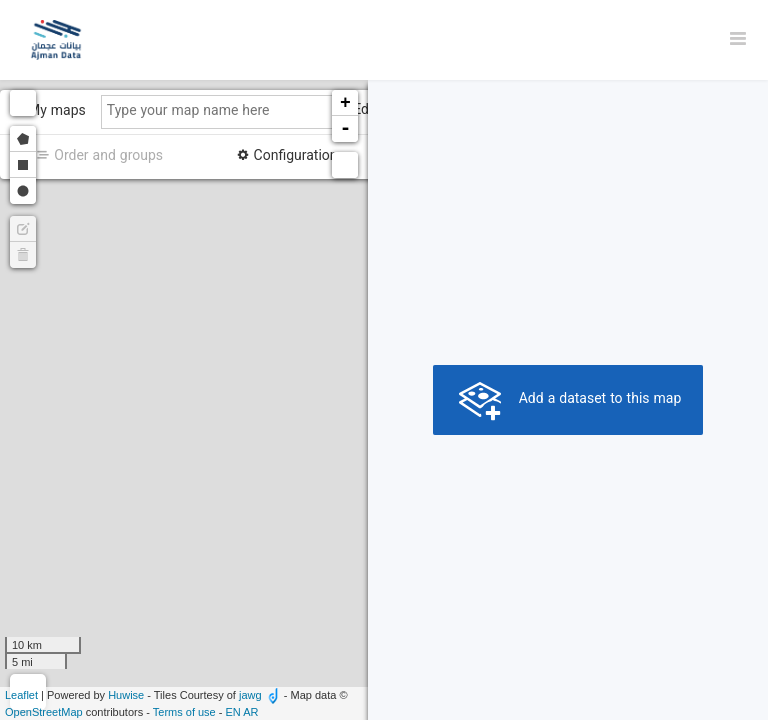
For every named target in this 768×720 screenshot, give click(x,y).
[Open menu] (738, 40)
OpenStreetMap (44, 712)
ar (250, 712)
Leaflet (21, 695)
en (233, 712)
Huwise (126, 695)
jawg (250, 695)
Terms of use (184, 712)
